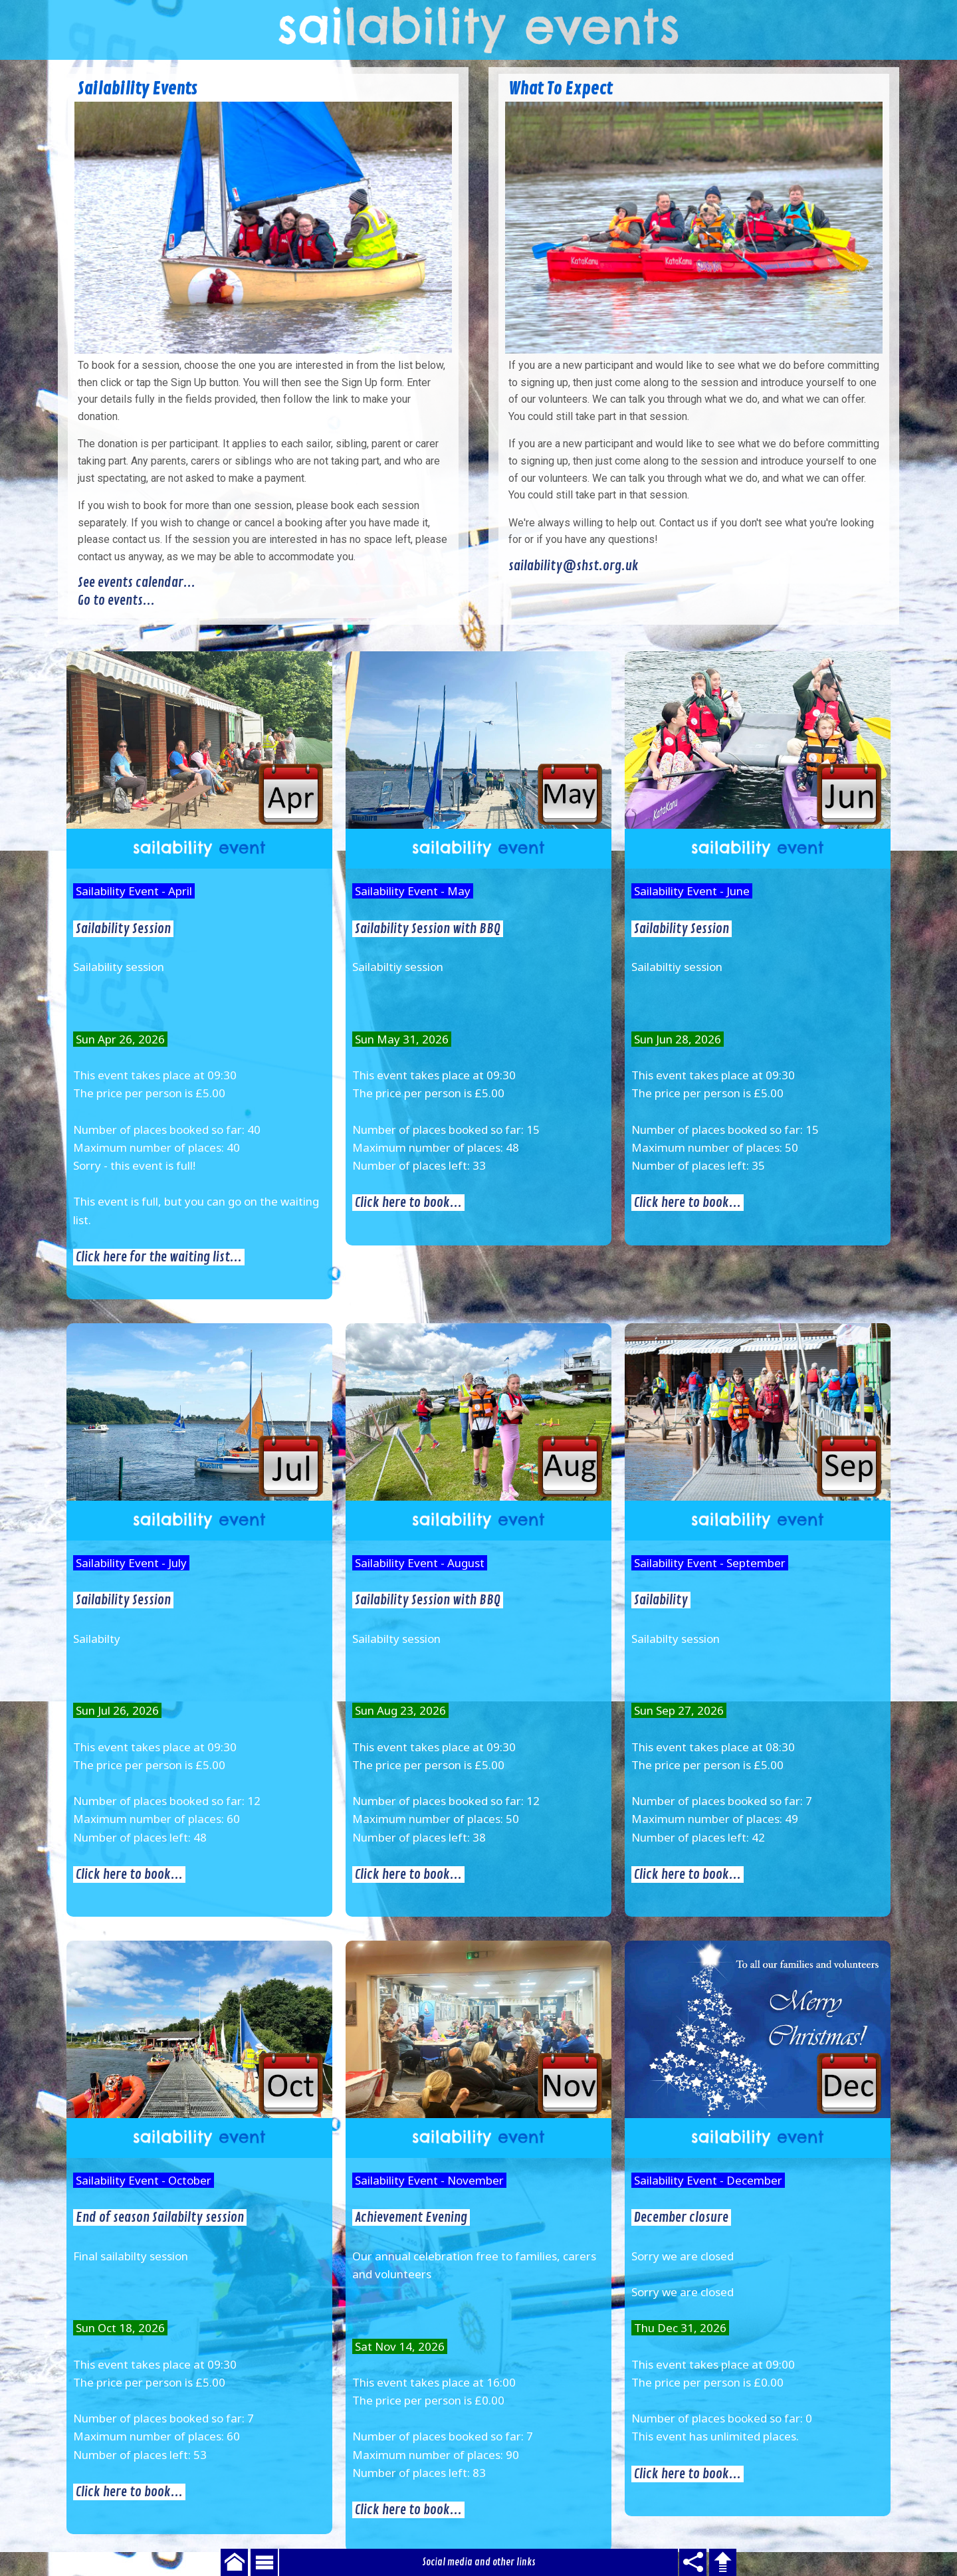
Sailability (661, 1600)
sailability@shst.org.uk (573, 566)
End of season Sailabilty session (160, 2217)
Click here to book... (408, 1202)
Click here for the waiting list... (159, 1257)
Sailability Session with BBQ (427, 928)
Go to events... (116, 600)
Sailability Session (123, 928)
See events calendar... (136, 582)
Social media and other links (479, 2562)
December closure (681, 2217)
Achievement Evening (411, 2217)
